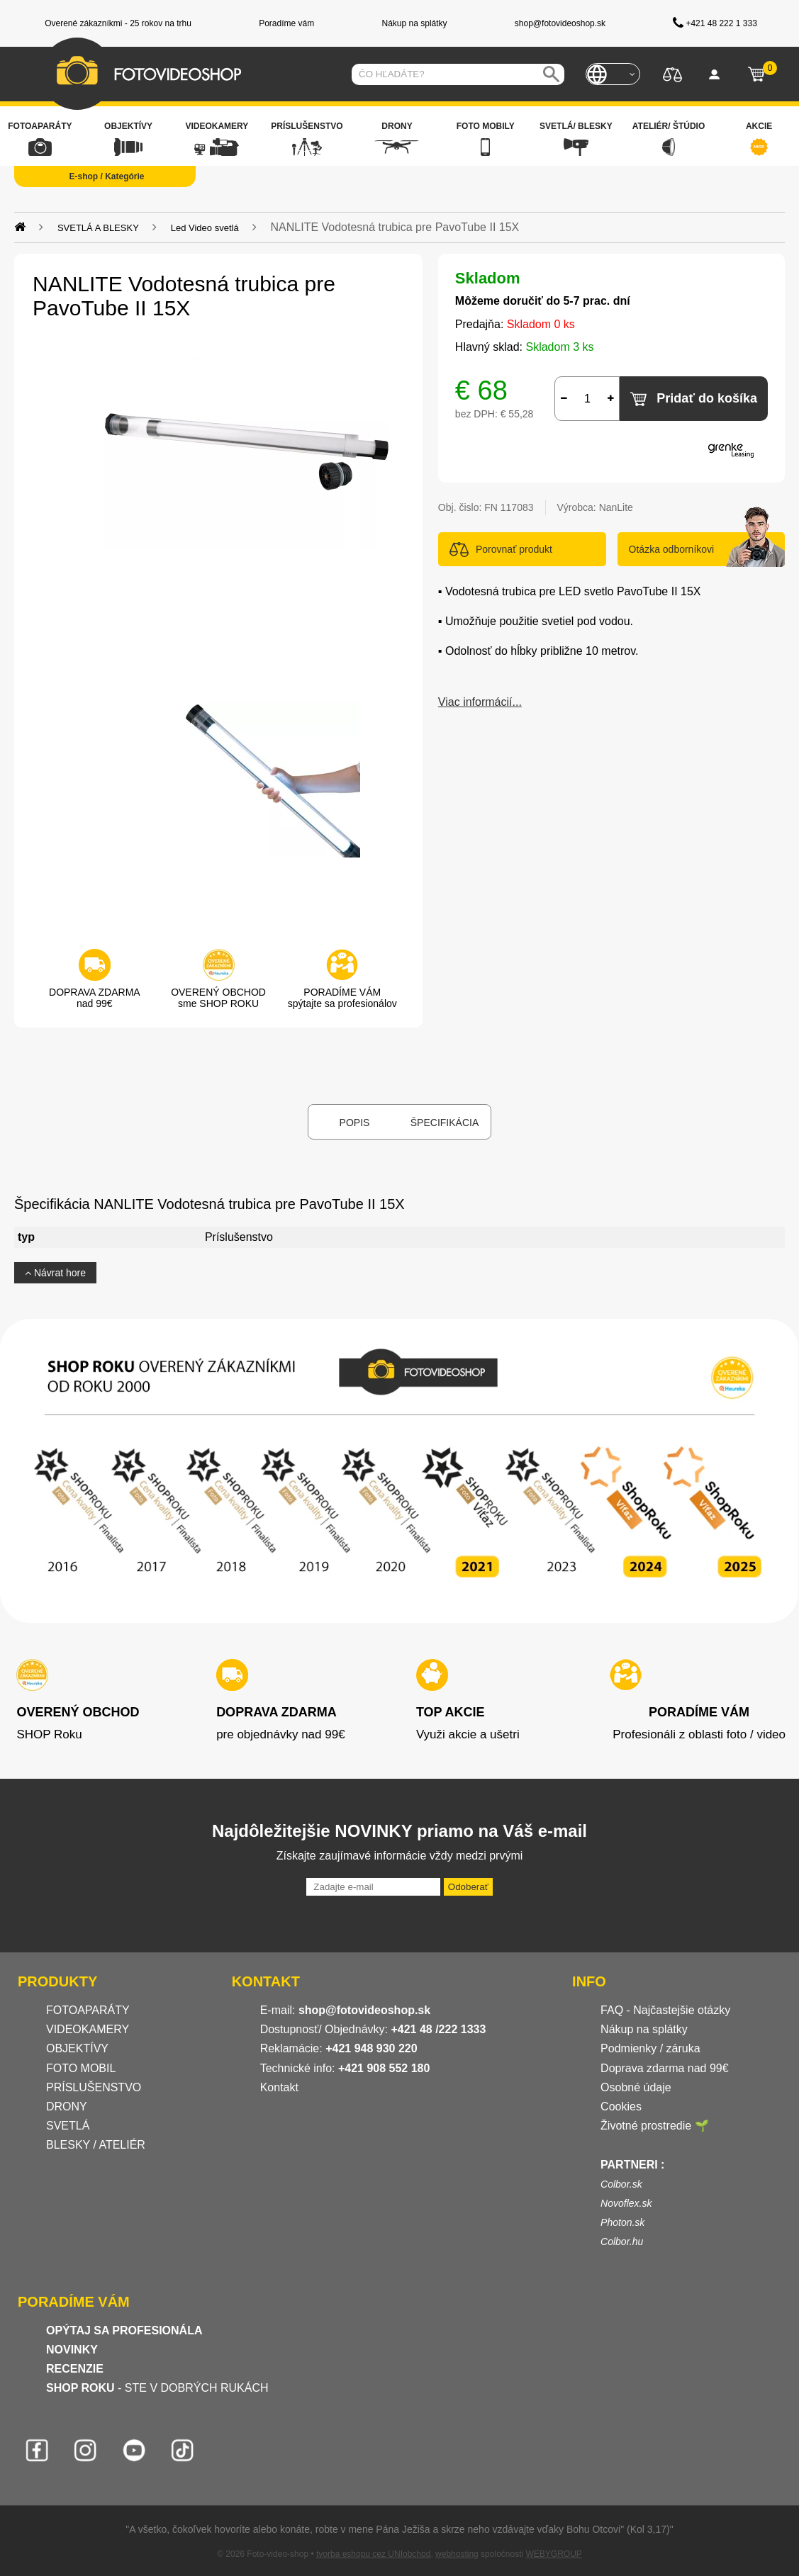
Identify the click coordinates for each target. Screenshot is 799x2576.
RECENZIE (75, 2369)
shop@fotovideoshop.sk (364, 2010)
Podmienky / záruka (650, 2048)
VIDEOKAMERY (87, 2029)
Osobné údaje (635, 2087)
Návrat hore (55, 1272)
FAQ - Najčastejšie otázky (665, 2010)
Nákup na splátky (644, 2029)
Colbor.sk (621, 2184)
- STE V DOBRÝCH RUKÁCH (157, 2388)
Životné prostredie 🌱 (654, 2126)
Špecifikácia (444, 1122)
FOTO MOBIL (81, 2068)
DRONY (66, 2106)
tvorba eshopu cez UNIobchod (373, 2554)
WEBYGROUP (553, 2554)
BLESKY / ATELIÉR (95, 2145)
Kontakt (279, 2087)
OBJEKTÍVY (77, 2048)
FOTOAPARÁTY (88, 2010)
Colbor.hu (621, 2241)
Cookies (621, 2106)
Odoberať (468, 1887)
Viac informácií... (480, 702)
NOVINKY (72, 2350)
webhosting (457, 2554)
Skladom (487, 278)
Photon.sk (622, 2222)
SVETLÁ (69, 2126)
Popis (355, 1122)
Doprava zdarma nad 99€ (664, 2068)
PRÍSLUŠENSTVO (93, 2087)
